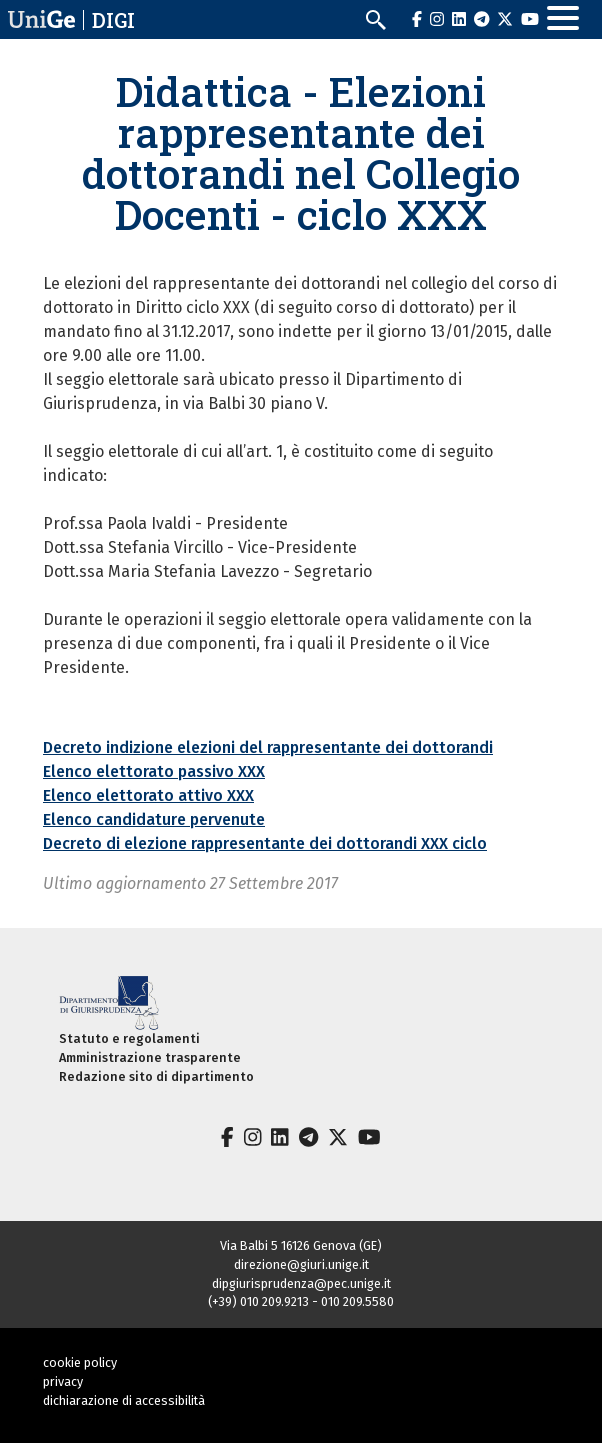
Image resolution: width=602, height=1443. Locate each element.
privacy (63, 1381)
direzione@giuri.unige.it (301, 1264)
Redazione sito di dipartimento (156, 1076)
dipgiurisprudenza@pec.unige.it (301, 1283)
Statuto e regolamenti (129, 1038)
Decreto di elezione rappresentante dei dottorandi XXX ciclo (265, 843)
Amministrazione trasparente (150, 1057)
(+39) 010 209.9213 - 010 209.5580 (301, 1301)
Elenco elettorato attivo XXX (148, 795)
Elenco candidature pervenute (154, 819)
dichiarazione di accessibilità (124, 1400)
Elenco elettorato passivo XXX (154, 771)
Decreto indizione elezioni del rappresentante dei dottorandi (268, 747)
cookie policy (80, 1362)
